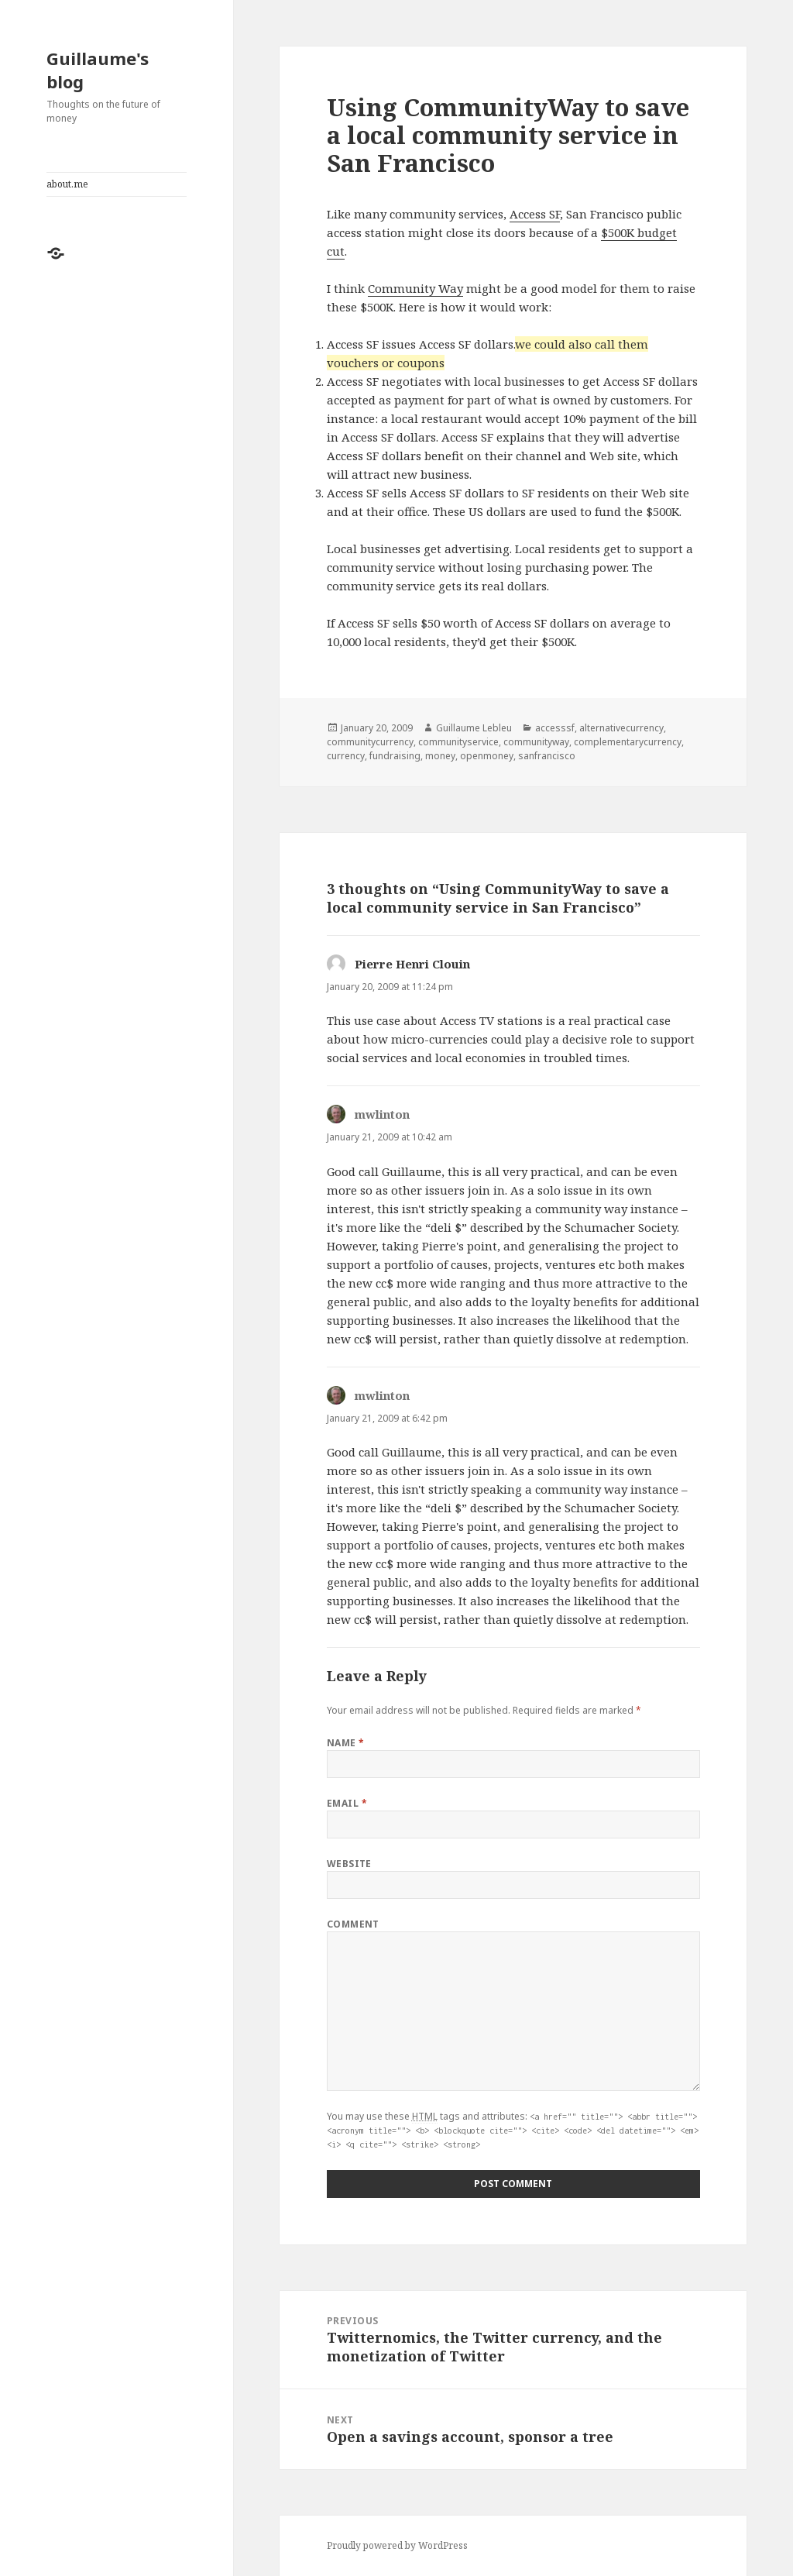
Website (349, 1863)
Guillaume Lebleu (474, 727)
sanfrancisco (546, 755)
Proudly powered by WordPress (397, 2545)
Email (347, 1803)
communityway (536, 741)
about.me (67, 184)
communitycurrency (370, 741)
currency (346, 755)
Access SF (535, 214)
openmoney (486, 755)
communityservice (458, 741)
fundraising (395, 755)
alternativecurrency (621, 727)
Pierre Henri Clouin (412, 964)
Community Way (415, 288)
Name (346, 1742)
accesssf (555, 727)
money (440, 755)
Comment (353, 1924)
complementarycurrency (627, 741)
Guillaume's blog (97, 69)
